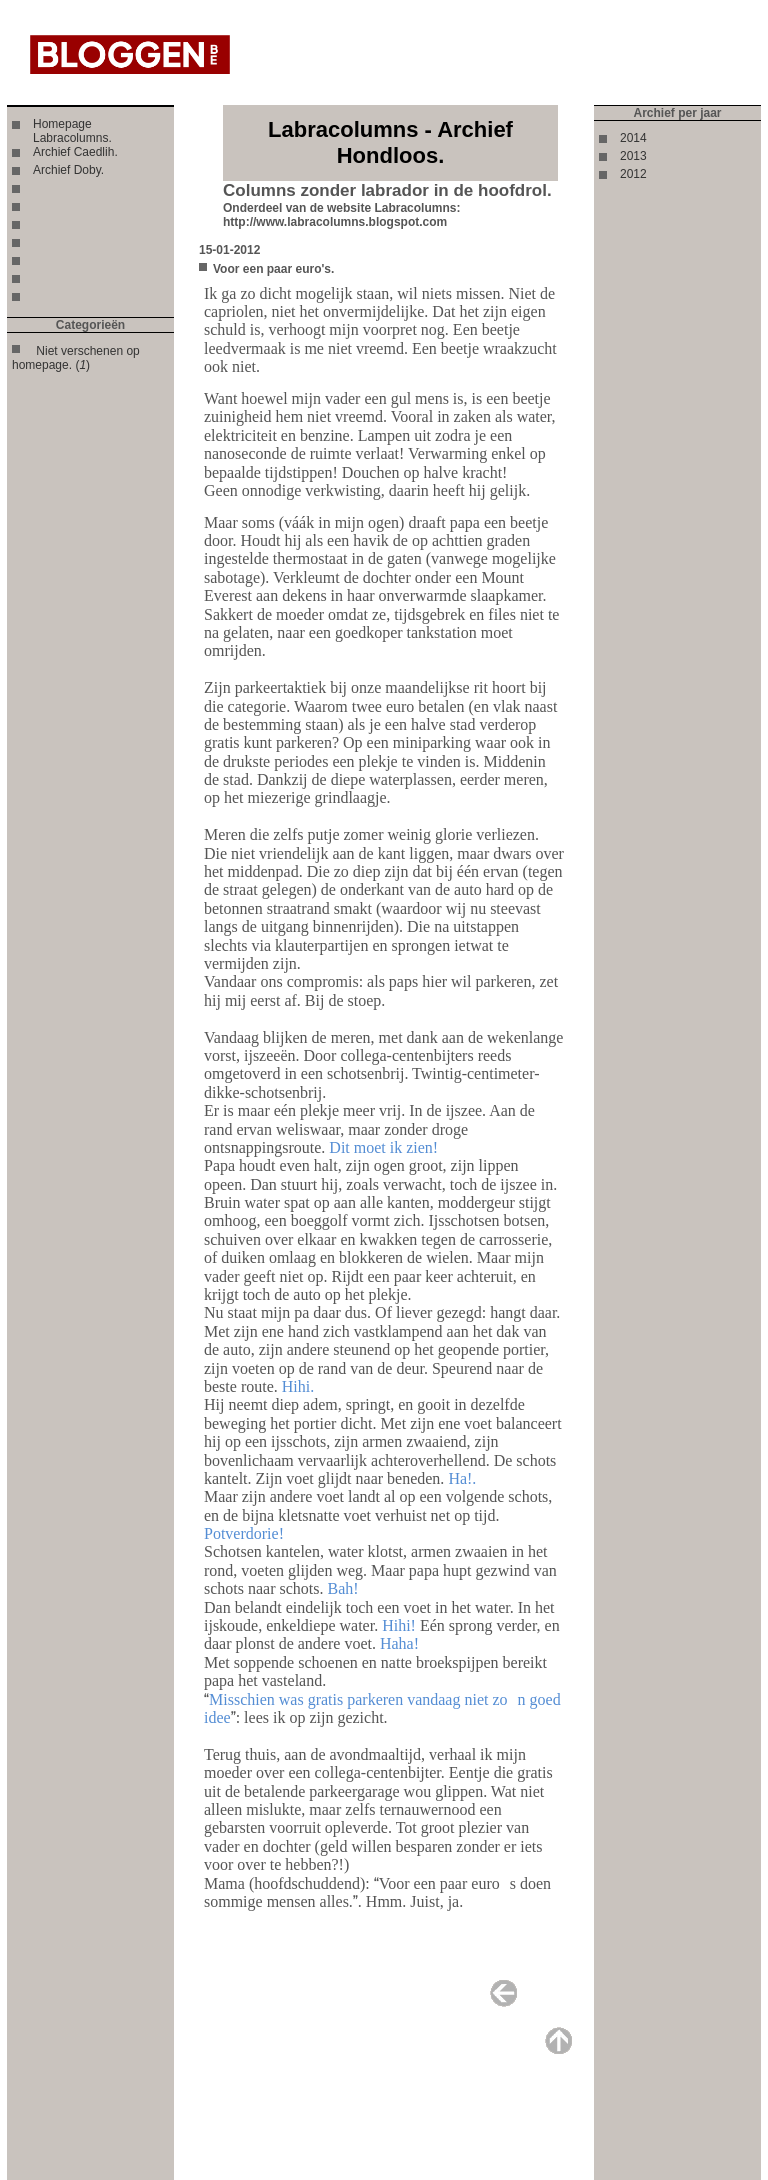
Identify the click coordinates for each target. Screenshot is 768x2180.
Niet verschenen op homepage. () (76, 358)
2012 (633, 174)
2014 (633, 138)
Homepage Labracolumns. (72, 131)
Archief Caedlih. (75, 152)
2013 (633, 156)
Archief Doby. (68, 170)
